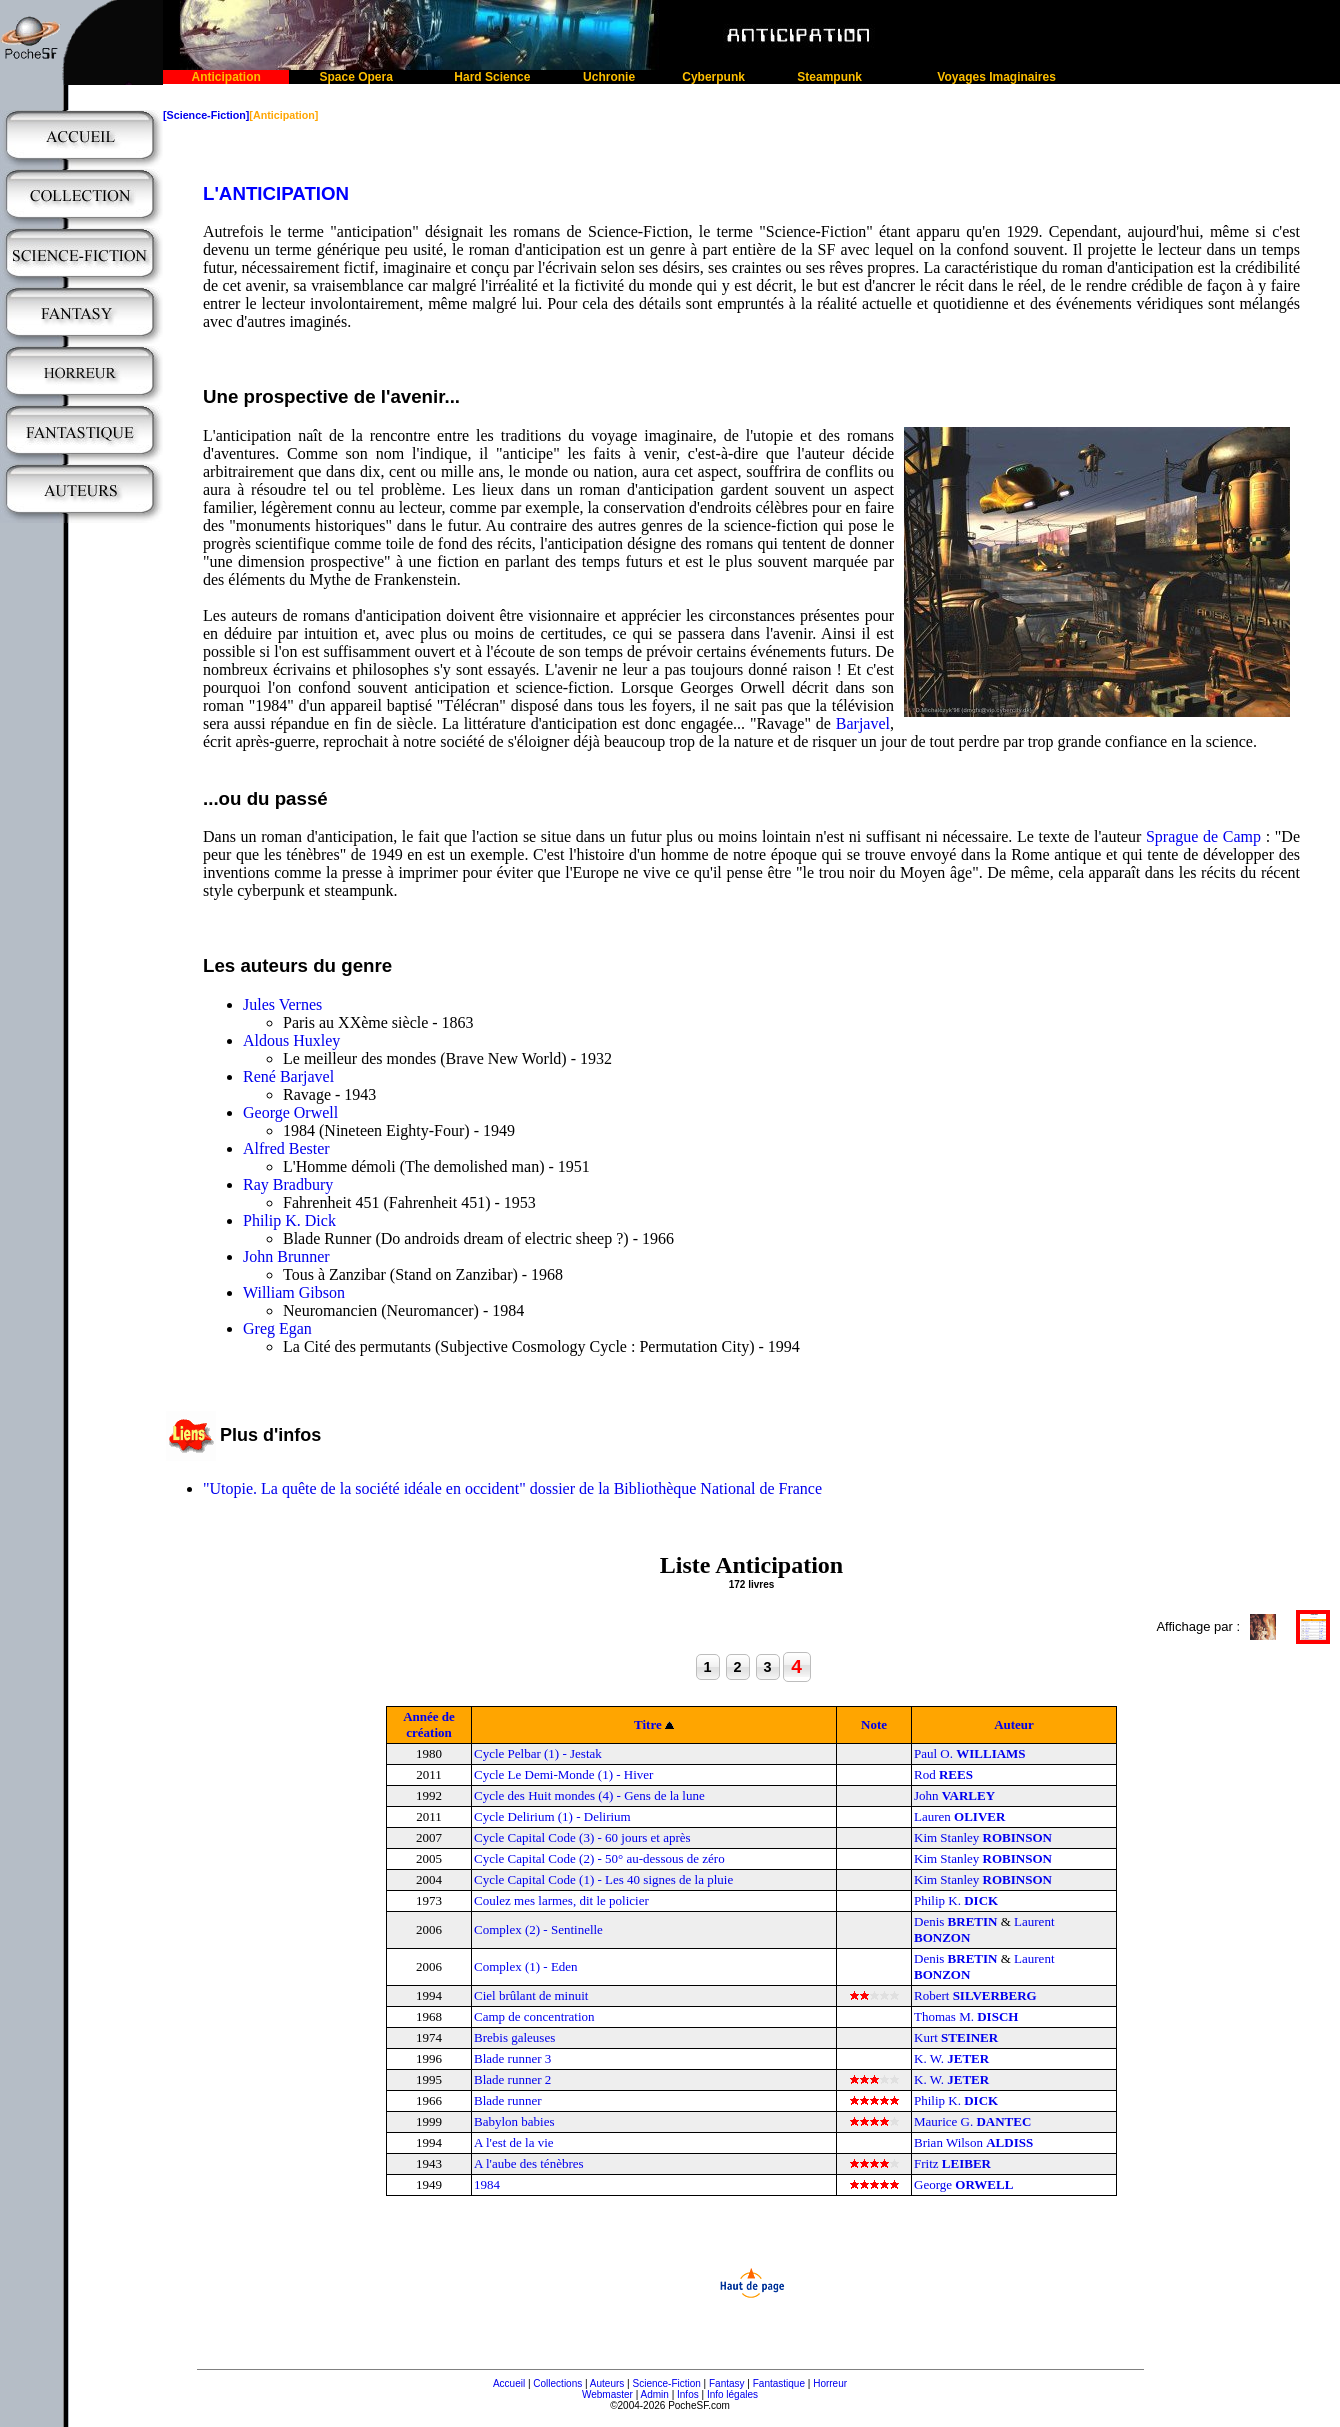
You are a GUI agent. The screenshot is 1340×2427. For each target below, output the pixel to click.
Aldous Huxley (291, 1040)
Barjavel (863, 723)
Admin (655, 2394)
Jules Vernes (282, 1004)
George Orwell (290, 1112)
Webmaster (607, 2394)
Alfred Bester (286, 1148)
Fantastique (779, 2383)
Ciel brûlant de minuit (531, 1995)
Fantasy (727, 2383)
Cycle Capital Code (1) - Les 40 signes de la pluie (603, 1879)
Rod (943, 1774)
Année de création (429, 1724)
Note (874, 1724)
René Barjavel (288, 1076)
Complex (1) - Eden (526, 1966)
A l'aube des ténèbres (529, 2163)
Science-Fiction (666, 2383)
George (963, 2184)
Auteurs (607, 2383)
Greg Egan (277, 1328)
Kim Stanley (983, 1837)
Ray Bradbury (288, 1184)
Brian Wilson (973, 2142)
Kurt (956, 2037)
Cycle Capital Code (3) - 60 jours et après (582, 1837)
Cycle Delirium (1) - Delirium (552, 1816)
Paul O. (970, 1753)
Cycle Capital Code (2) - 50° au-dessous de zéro (599, 1858)
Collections (557, 2383)
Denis (955, 1921)
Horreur (830, 2383)
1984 (487, 2184)
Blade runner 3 (512, 2058)
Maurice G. (972, 2121)
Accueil (509, 2383)
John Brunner (286, 1256)
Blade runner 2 (512, 2079)
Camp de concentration (534, 2016)
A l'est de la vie (514, 2142)
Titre (648, 1724)
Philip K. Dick (289, 1220)
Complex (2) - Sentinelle (538, 1929)
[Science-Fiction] (206, 115)
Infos (688, 2394)
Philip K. (956, 1900)
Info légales (732, 2394)
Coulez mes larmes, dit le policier (561, 1900)
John (954, 1795)
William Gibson (294, 1292)
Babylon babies (514, 2121)
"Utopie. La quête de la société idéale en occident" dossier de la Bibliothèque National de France (512, 1488)
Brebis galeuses (514, 2037)
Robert (975, 1995)
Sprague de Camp (1203, 836)
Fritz (952, 2163)
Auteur (1014, 1724)
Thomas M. (966, 2016)
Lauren (959, 1816)
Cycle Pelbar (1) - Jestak (538, 1753)
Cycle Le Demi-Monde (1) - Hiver (563, 1774)
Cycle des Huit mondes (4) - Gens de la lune (589, 1795)
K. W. (951, 2058)
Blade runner (508, 2100)
